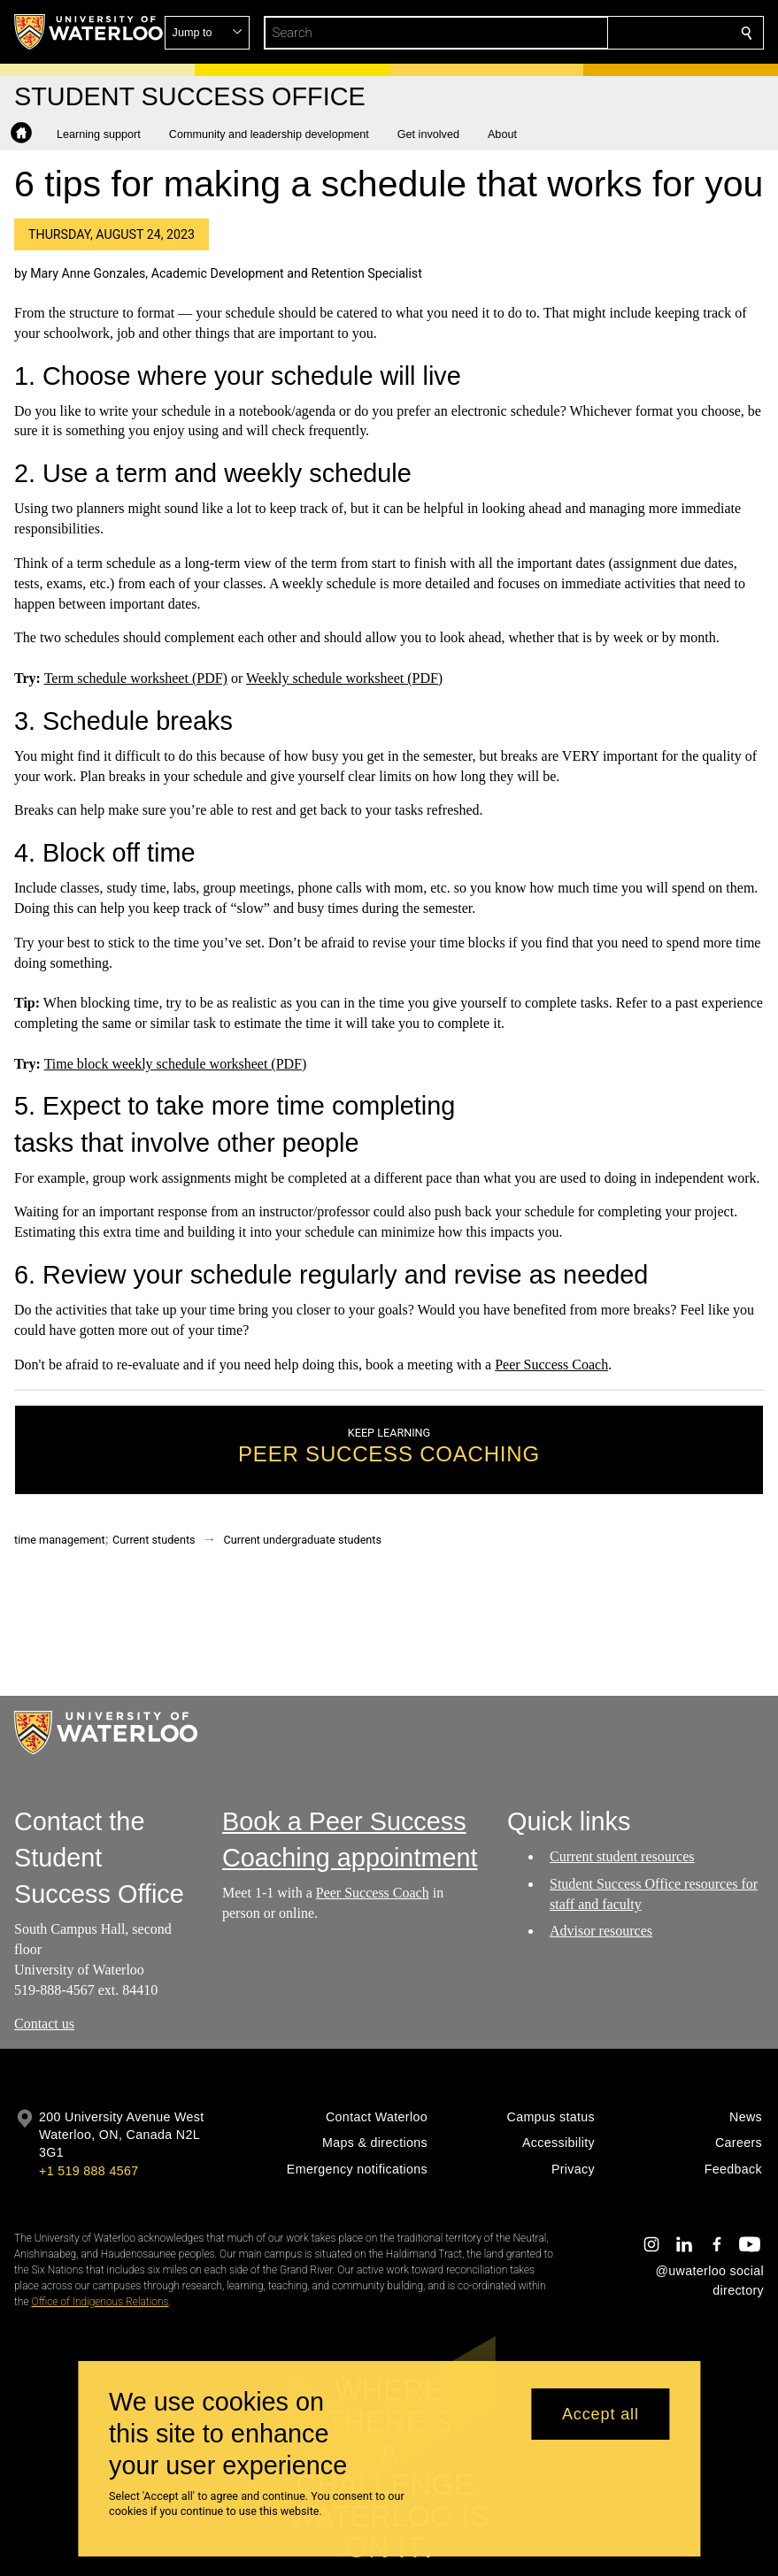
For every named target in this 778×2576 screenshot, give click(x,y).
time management (59, 1539)
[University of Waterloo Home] (89, 32)
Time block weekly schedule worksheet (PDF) (175, 1063)
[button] (618, 33)
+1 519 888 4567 (88, 2171)
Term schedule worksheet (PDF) (135, 678)
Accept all (600, 2414)
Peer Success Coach (551, 1364)
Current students (154, 1539)
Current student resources (622, 1856)
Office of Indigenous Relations (99, 2302)
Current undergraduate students (302, 1539)
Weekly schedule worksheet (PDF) (344, 678)
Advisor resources (601, 1930)
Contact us (44, 2023)
